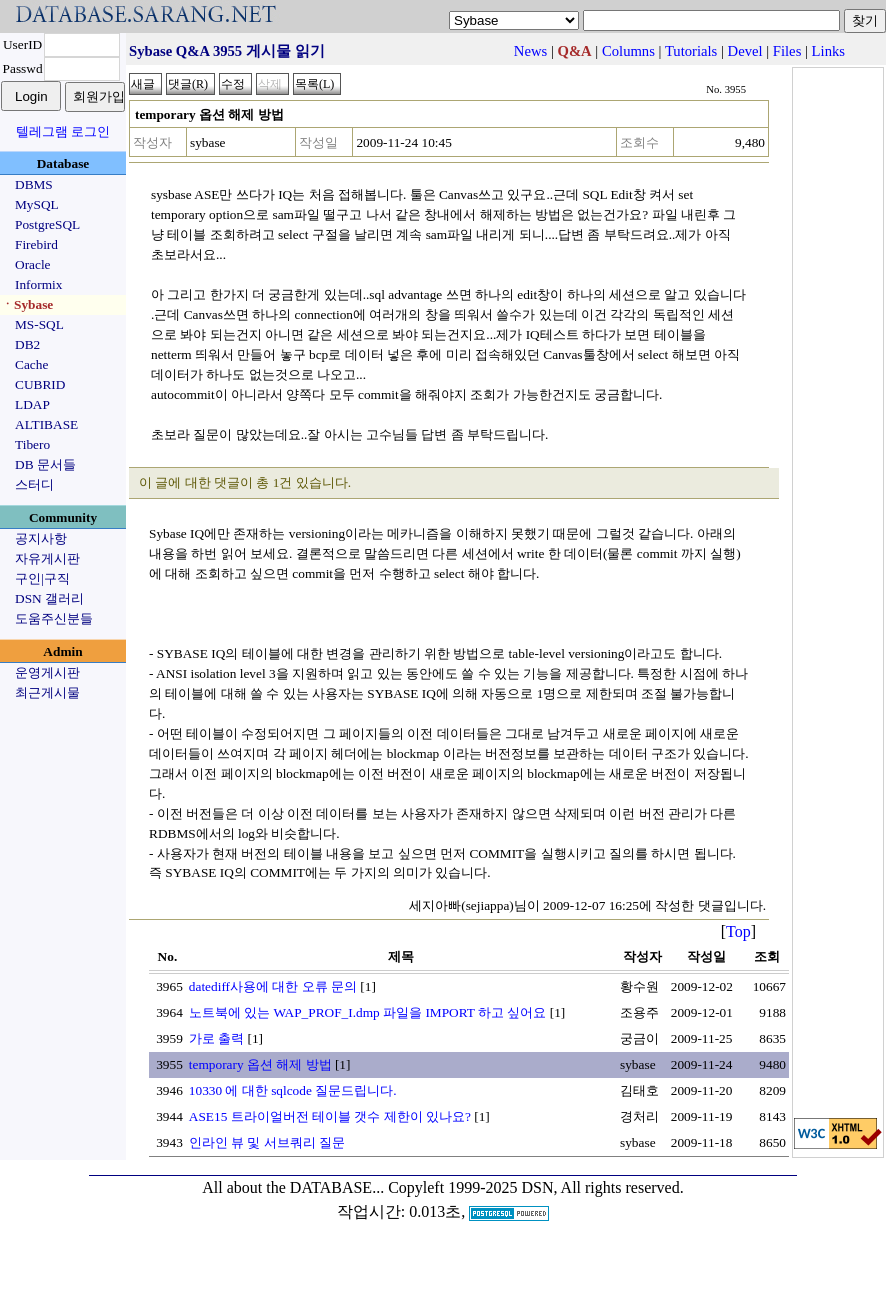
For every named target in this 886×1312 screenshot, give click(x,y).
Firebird (36, 244)
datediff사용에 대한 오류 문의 (273, 986)
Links (828, 51)
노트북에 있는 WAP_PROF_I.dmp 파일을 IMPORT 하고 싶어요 (368, 1012)
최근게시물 (47, 692)
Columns (628, 51)
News (530, 51)
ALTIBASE (46, 424)
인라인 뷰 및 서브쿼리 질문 (267, 1142)
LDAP (32, 404)
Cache (31, 364)
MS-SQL (39, 324)
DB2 (27, 344)
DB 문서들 (45, 464)
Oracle (33, 264)
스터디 (34, 484)
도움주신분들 (54, 618)
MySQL (37, 204)
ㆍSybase (27, 304)
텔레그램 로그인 (63, 131)
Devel (745, 51)
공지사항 (41, 538)
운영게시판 (47, 672)
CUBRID (40, 384)
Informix (38, 284)
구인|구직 (42, 578)
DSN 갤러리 (49, 598)
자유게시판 (47, 558)
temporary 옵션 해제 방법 (260, 1064)
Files (787, 51)
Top (738, 931)
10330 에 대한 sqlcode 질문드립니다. (293, 1090)
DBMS (34, 184)
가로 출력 (216, 1038)
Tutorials (691, 51)
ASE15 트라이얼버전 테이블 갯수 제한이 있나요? (330, 1116)
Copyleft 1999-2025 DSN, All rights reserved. (536, 1187)
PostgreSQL (47, 224)
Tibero (32, 444)
